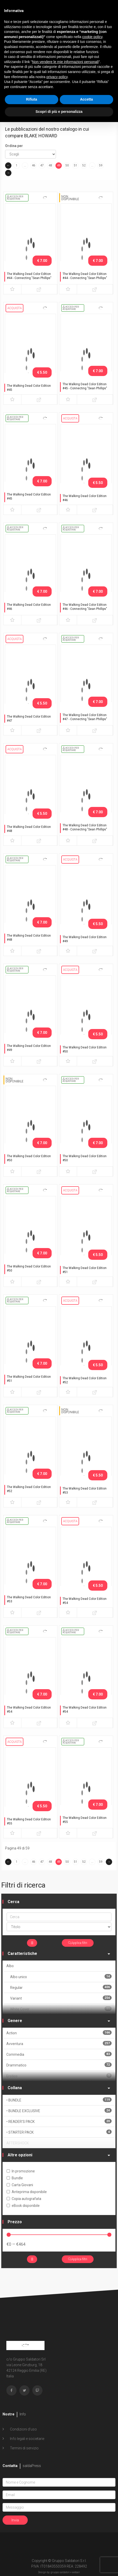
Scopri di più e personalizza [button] (59, 112)
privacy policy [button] (57, 77)
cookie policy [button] (92, 37)
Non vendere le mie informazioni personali (65, 62)
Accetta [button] (86, 99)
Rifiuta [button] (31, 99)
